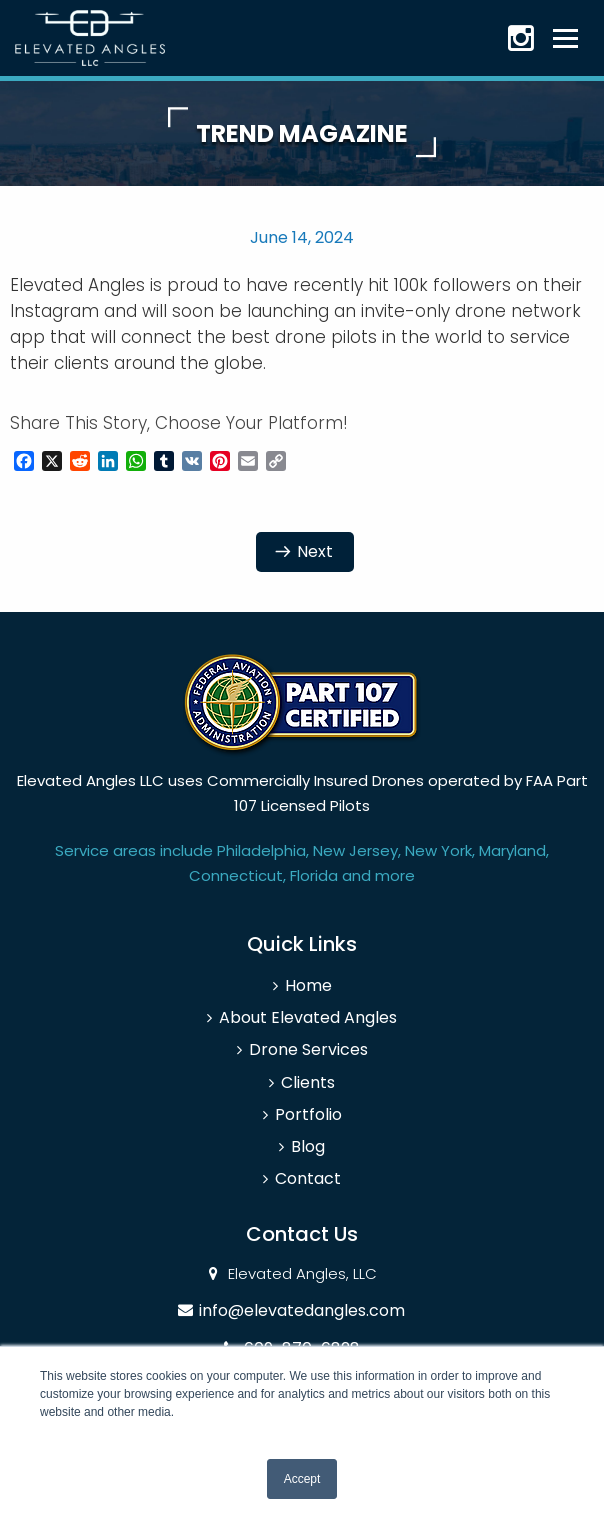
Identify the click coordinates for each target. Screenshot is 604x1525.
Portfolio (308, 1114)
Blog (308, 1146)
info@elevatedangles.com (302, 1310)
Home (308, 985)
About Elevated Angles (308, 1017)
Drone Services (308, 1049)
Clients (308, 1082)
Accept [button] (302, 1479)
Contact (308, 1178)
